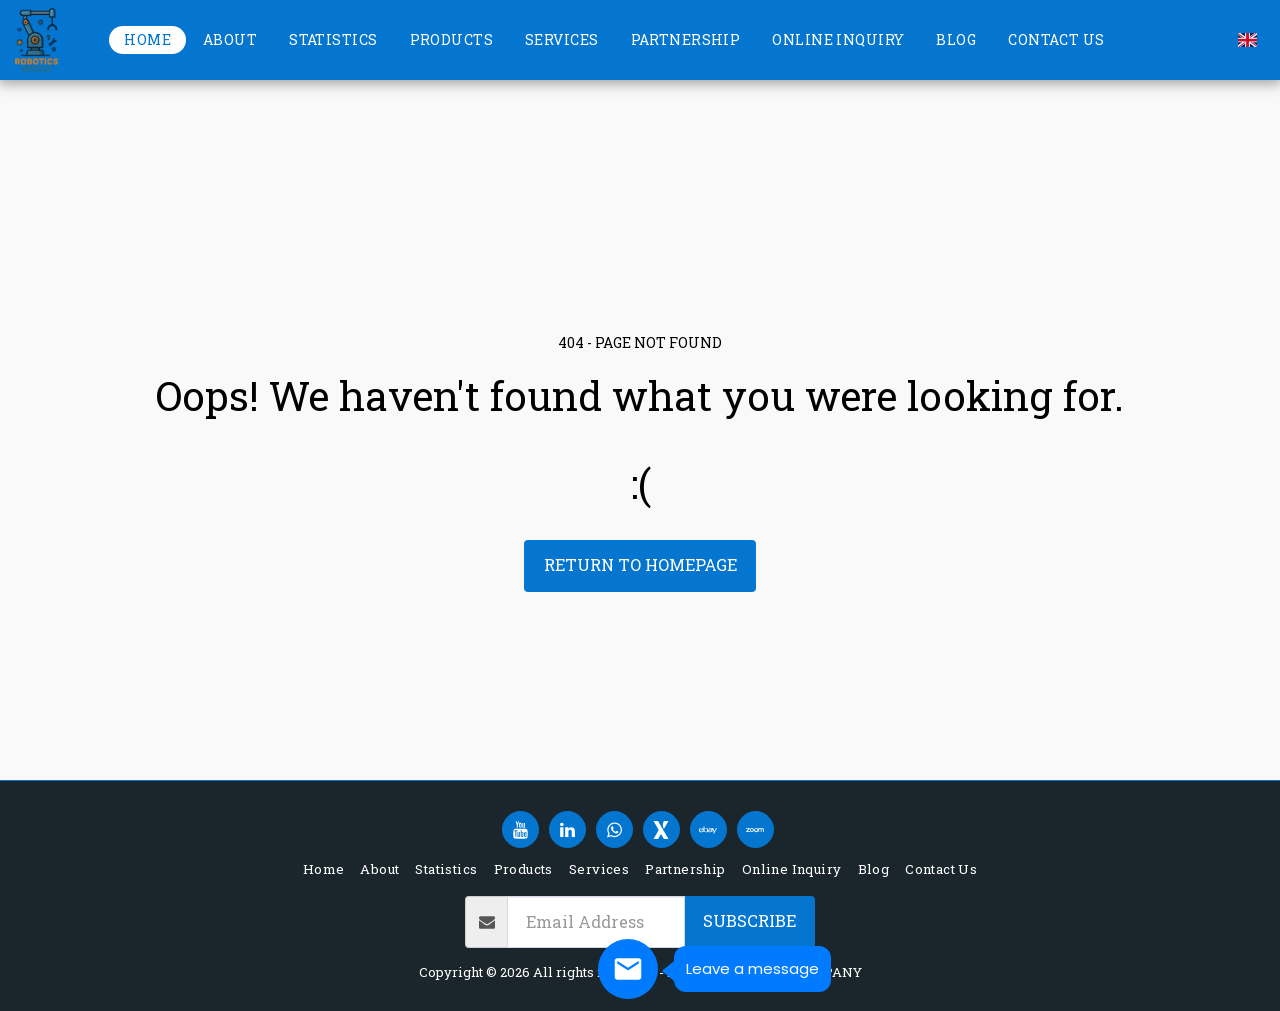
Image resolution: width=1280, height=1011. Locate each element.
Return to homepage (640, 564)
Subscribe (749, 920)
